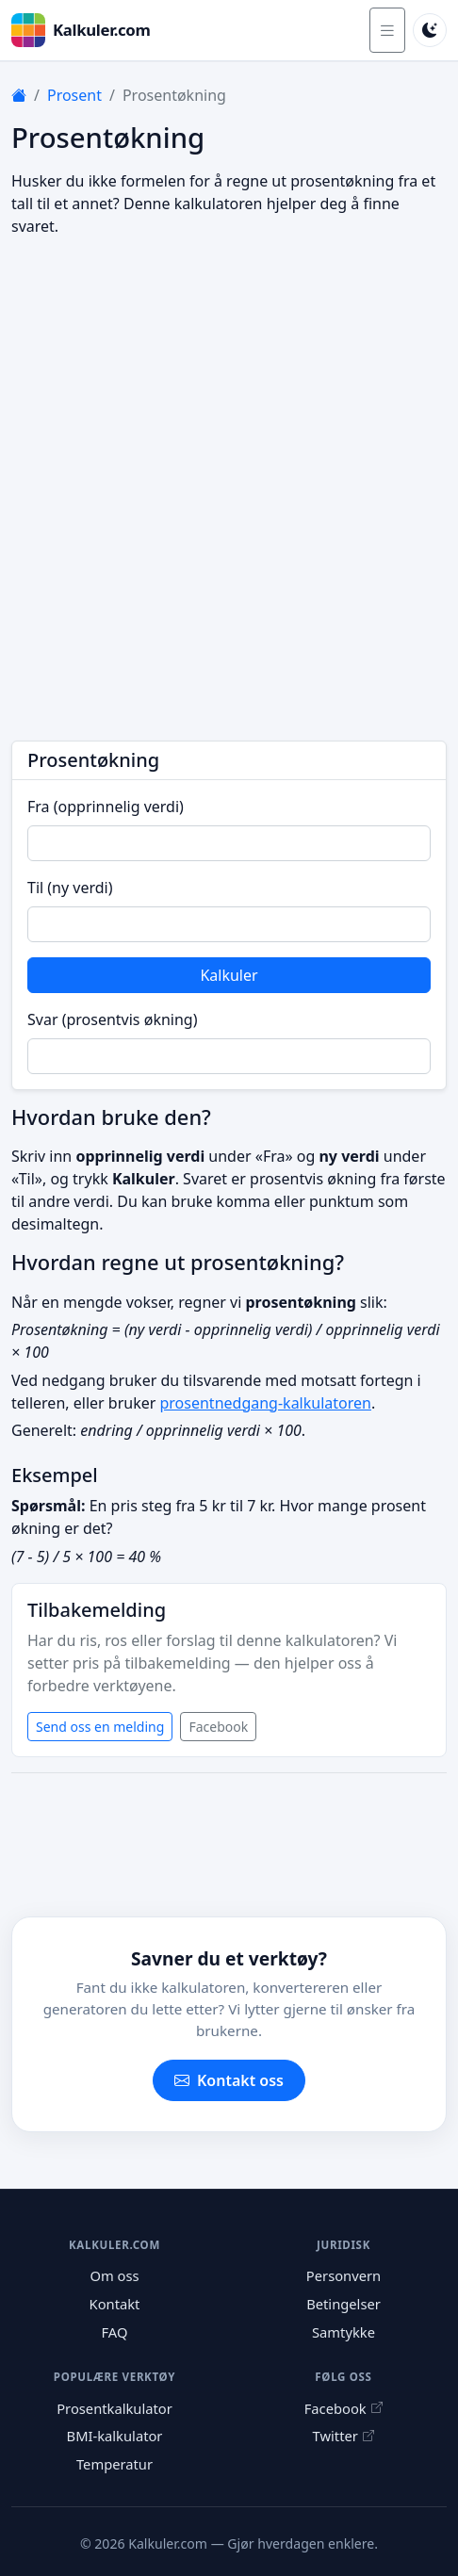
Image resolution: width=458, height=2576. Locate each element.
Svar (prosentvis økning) (112, 1019)
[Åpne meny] (387, 30)
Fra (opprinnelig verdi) (105, 806)
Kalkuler (228, 975)
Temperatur (114, 2463)
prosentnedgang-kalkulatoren (264, 1403)
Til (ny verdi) (70, 887)
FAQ (115, 2332)
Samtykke (343, 2332)
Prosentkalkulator (114, 2408)
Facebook (218, 1727)
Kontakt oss (229, 2080)
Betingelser (343, 2303)
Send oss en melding (100, 1727)
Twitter (344, 2435)
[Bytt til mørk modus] (430, 30)
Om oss (114, 2275)
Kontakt (115, 2303)
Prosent (74, 95)
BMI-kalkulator (115, 2435)
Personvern (343, 2275)
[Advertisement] (229, 489)
